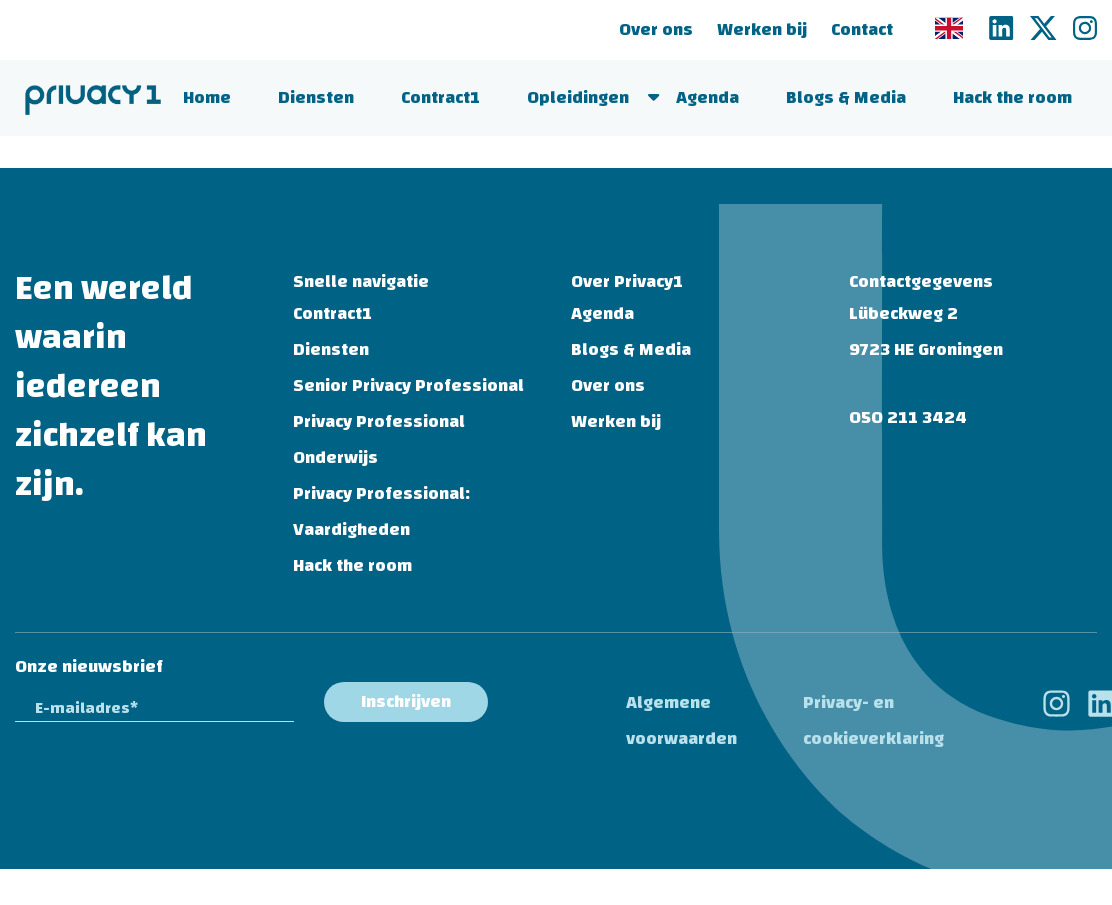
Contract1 (440, 97)
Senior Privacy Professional (408, 385)
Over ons (656, 29)
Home (207, 97)
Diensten (316, 97)
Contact (862, 29)
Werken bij (762, 29)
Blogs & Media (846, 97)
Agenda (707, 97)
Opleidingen (578, 97)
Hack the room (1012, 97)
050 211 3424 (908, 417)
